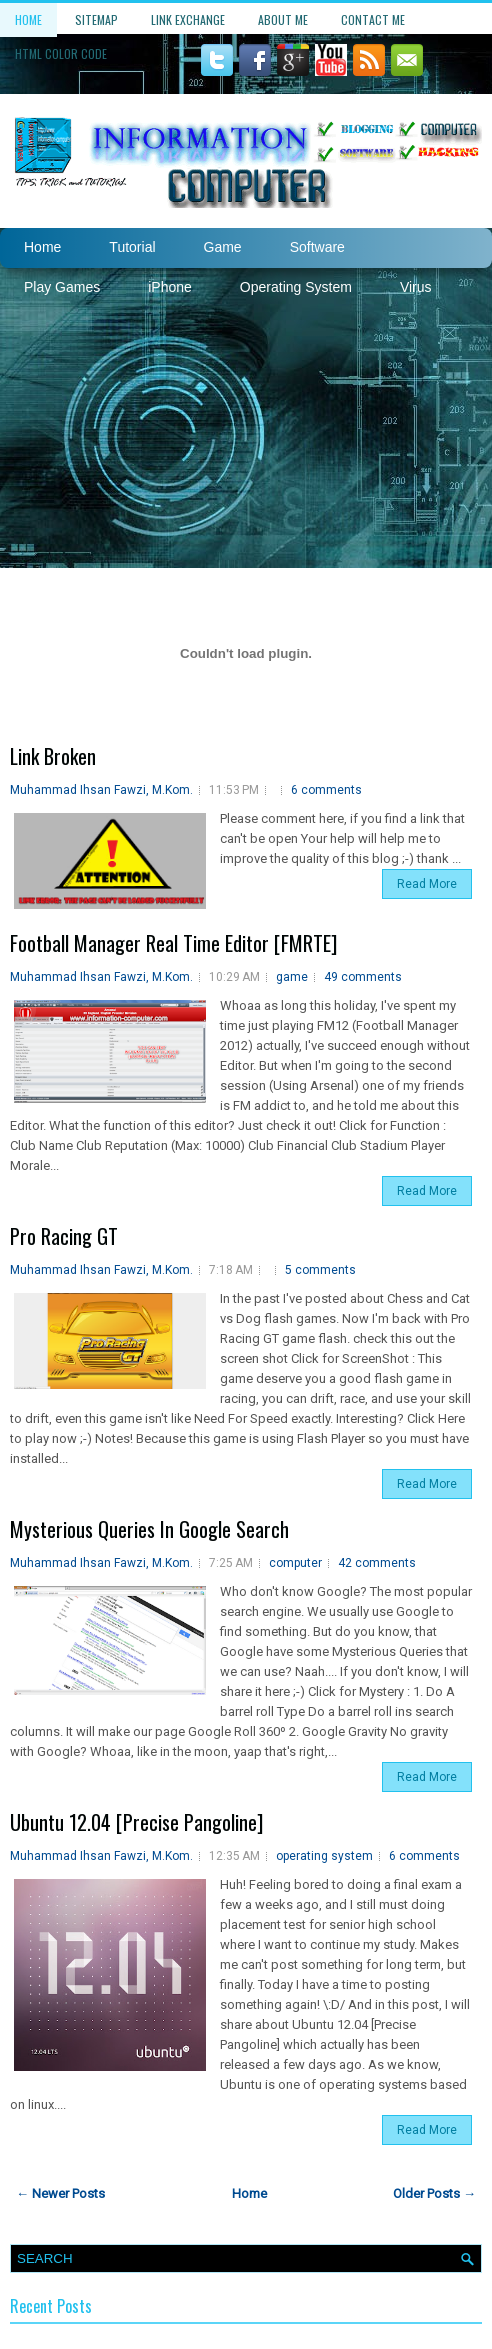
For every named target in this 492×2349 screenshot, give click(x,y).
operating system (324, 1856)
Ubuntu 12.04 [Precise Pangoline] (136, 1822)
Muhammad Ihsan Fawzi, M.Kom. (101, 790)
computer (295, 1563)
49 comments (363, 977)
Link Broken (53, 756)
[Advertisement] (246, 418)
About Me (283, 19)
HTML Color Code (61, 53)
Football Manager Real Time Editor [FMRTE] (173, 943)
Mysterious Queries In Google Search (149, 1529)
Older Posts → (434, 2193)
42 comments (377, 1563)
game (292, 977)
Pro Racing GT (64, 1236)
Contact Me (373, 19)
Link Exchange (188, 19)
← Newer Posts (60, 2193)
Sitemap (96, 19)
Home (28, 19)
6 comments (326, 790)
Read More (427, 884)
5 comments (320, 1270)
